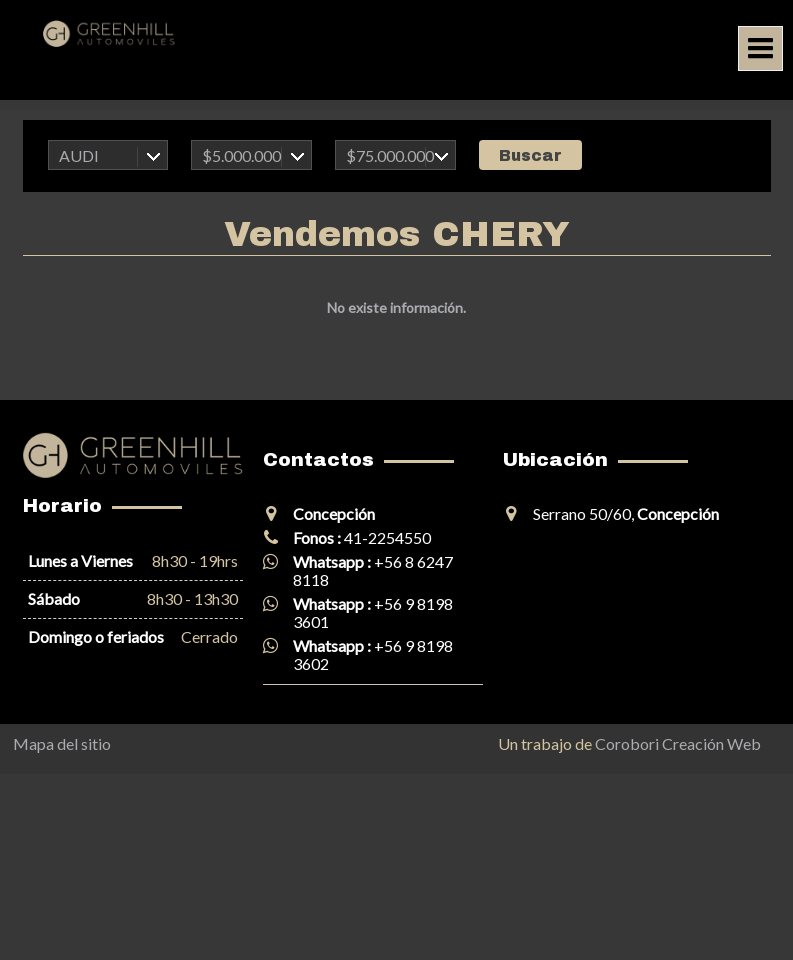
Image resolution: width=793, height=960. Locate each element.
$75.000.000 (390, 155)
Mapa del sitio (62, 743)
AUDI (79, 155)
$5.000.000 (241, 155)
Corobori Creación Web (678, 743)
